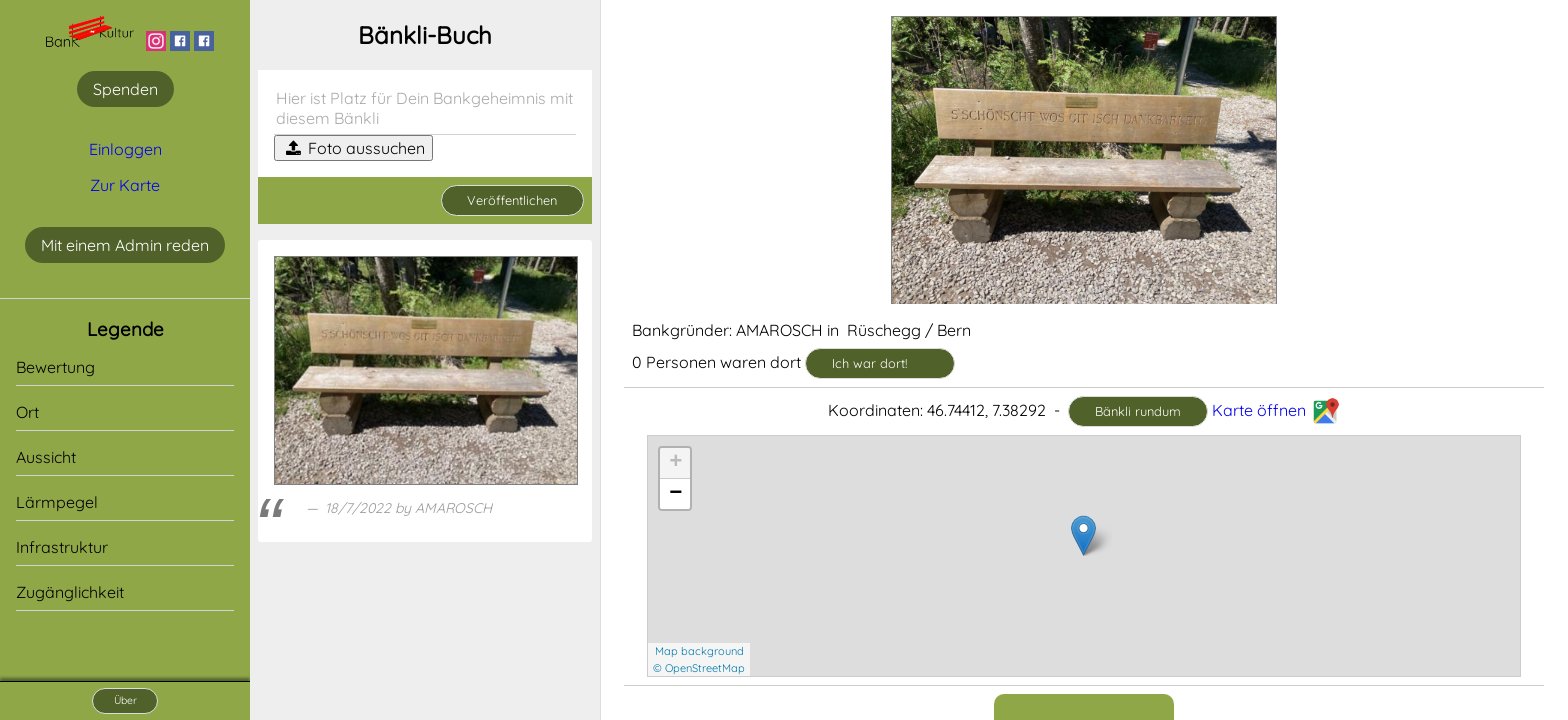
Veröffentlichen (512, 200)
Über (125, 700)
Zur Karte (125, 185)
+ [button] (675, 463)
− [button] (675, 494)
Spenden (125, 89)
